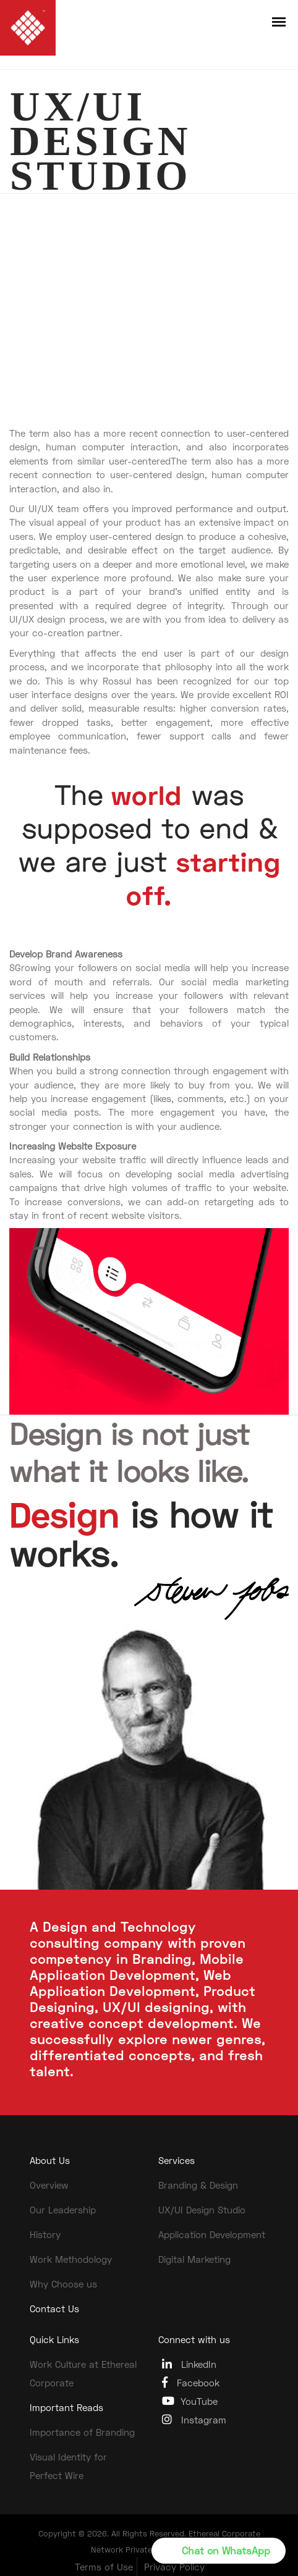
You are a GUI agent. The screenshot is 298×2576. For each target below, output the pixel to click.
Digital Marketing (194, 2259)
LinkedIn (189, 2364)
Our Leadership (63, 2209)
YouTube (190, 2401)
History (45, 2234)
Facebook (190, 2382)
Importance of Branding (82, 2432)
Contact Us (54, 2308)
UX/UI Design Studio (201, 2209)
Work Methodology (71, 2259)
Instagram (194, 2419)
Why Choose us (63, 2283)
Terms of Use (104, 2566)
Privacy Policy (174, 2566)
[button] (218, 2551)
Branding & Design (198, 2185)
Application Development (211, 2234)
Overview (49, 2185)
